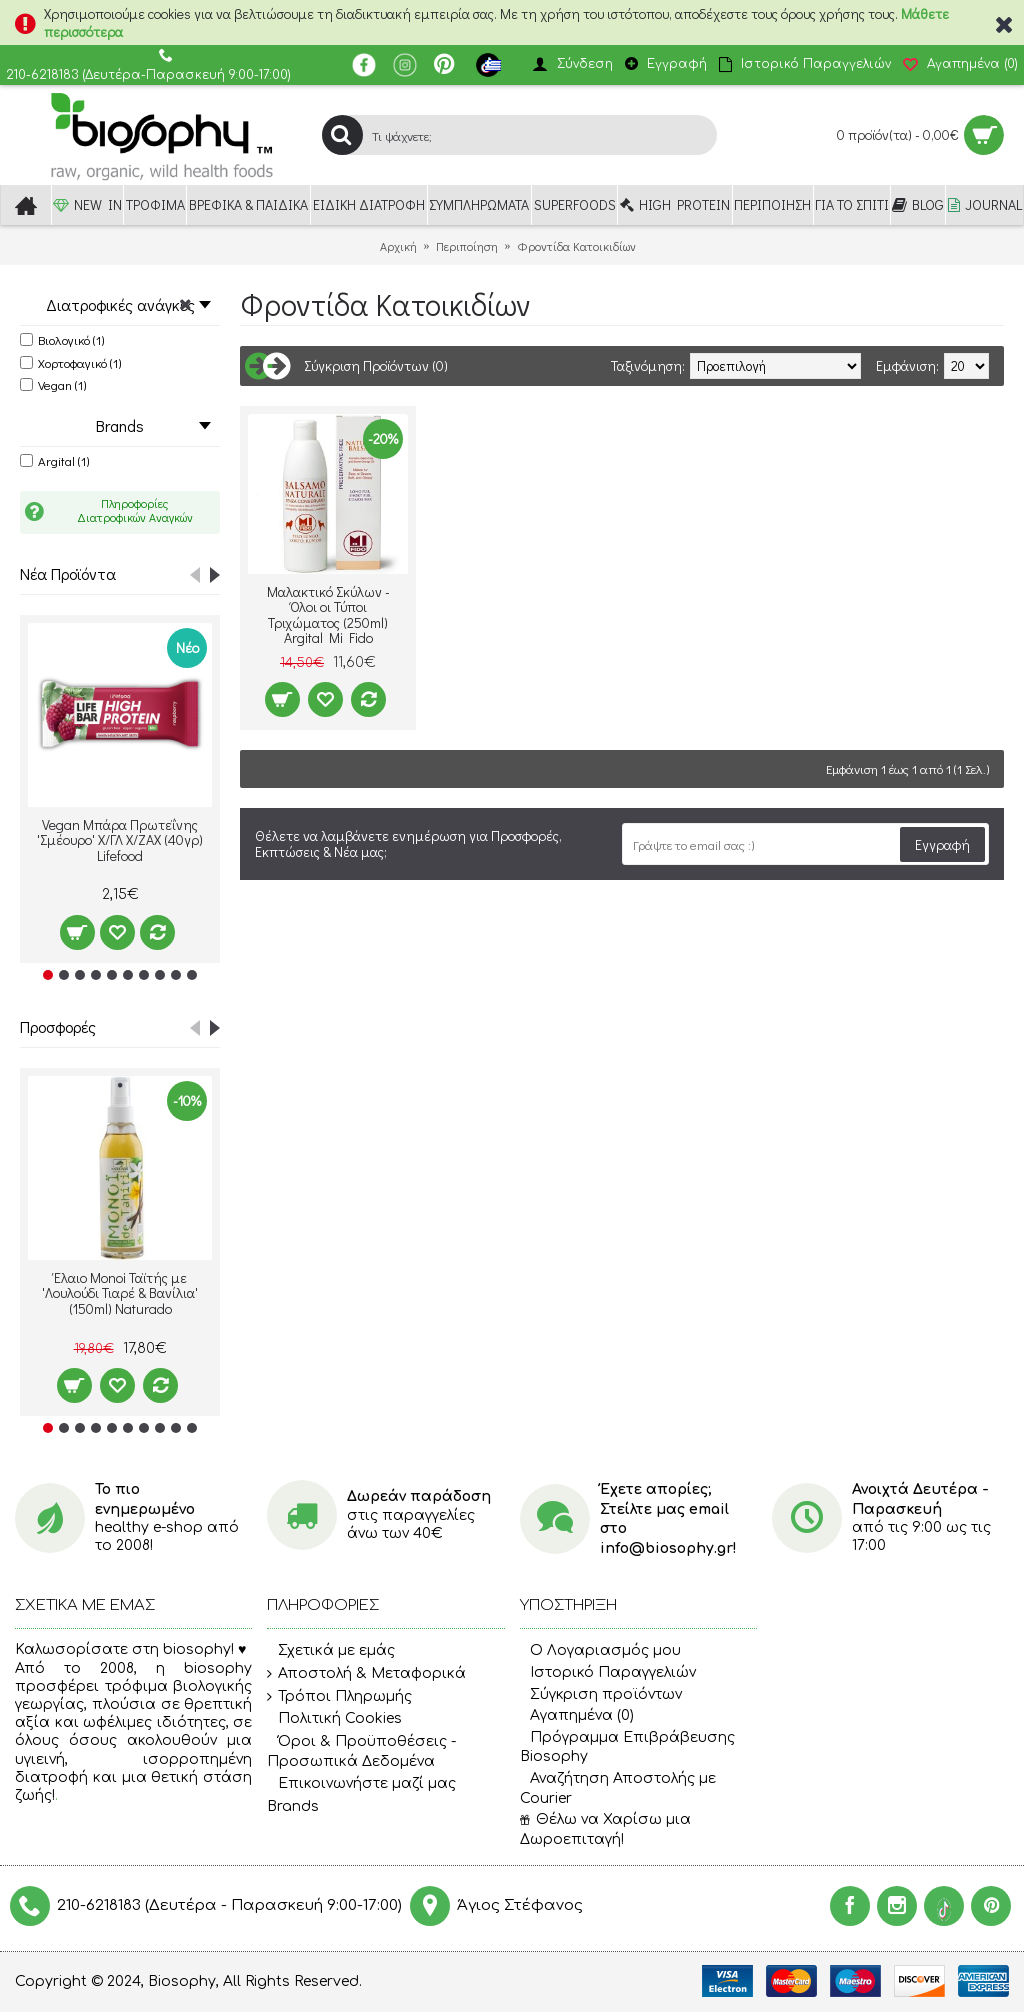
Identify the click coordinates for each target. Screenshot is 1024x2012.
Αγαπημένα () (577, 1715)
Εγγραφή (942, 844)
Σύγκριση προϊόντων (601, 1694)
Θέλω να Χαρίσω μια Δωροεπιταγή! (605, 1829)
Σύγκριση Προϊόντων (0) (376, 365)
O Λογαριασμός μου (600, 1650)
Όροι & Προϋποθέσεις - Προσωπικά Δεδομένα (361, 1751)
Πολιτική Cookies (334, 1719)
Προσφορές (58, 1026)
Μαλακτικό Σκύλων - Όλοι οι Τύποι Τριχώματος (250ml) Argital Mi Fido (328, 614)
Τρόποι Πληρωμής (339, 1697)
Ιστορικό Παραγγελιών (608, 1672)
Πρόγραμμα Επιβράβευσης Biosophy (627, 1747)
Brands (293, 1806)
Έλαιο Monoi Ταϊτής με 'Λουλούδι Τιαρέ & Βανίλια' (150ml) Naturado (120, 1293)
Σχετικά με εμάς (331, 1652)
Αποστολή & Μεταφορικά (366, 1674)
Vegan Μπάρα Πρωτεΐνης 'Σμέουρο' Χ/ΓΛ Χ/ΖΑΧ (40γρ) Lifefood (120, 840)
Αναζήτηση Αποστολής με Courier (618, 1788)
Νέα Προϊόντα (68, 573)
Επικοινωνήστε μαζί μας (361, 1784)
